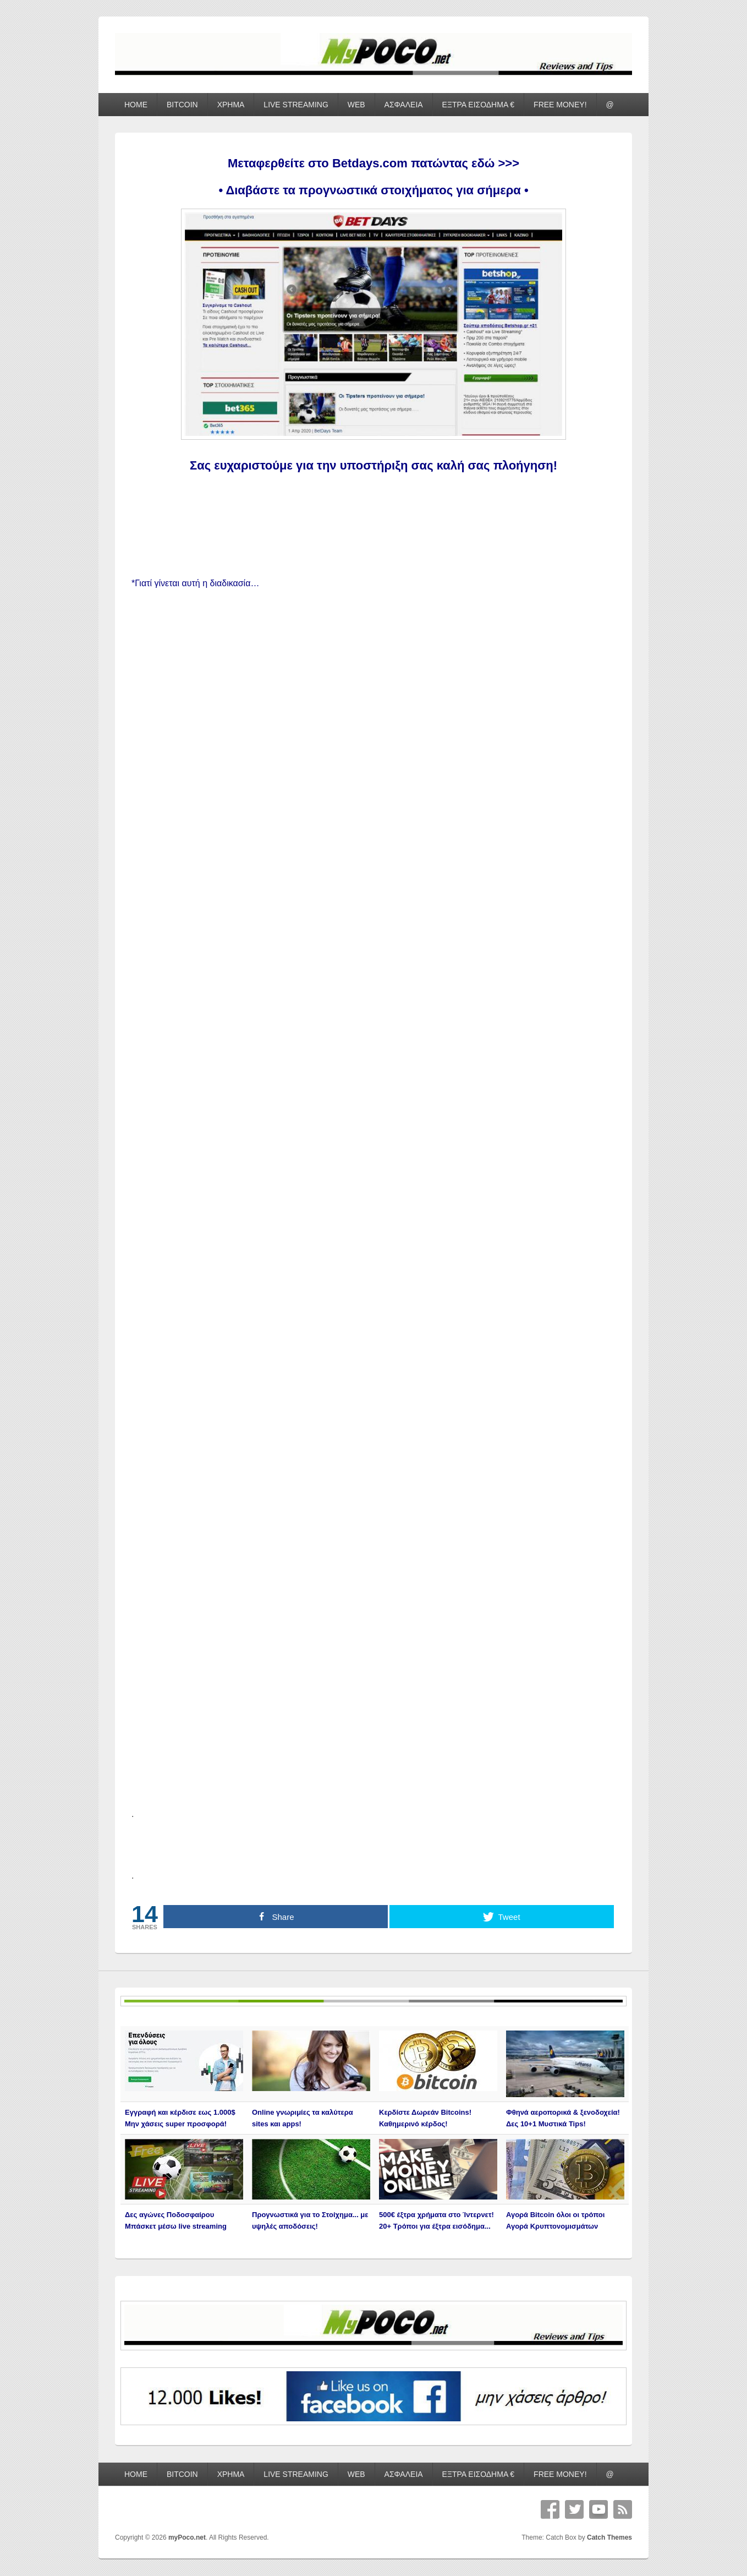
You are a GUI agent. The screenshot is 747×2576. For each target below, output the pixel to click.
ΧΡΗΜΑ (231, 104)
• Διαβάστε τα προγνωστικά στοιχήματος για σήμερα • (373, 190)
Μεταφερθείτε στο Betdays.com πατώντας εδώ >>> (373, 163)
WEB (356, 104)
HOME (135, 104)
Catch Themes (609, 2537)
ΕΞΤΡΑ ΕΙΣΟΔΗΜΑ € (478, 104)
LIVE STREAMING (295, 104)
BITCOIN (182, 104)
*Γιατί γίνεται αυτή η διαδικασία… (195, 583)
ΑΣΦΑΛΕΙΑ (404, 104)
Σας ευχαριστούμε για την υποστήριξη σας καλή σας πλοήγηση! (373, 465)
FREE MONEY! (560, 104)
